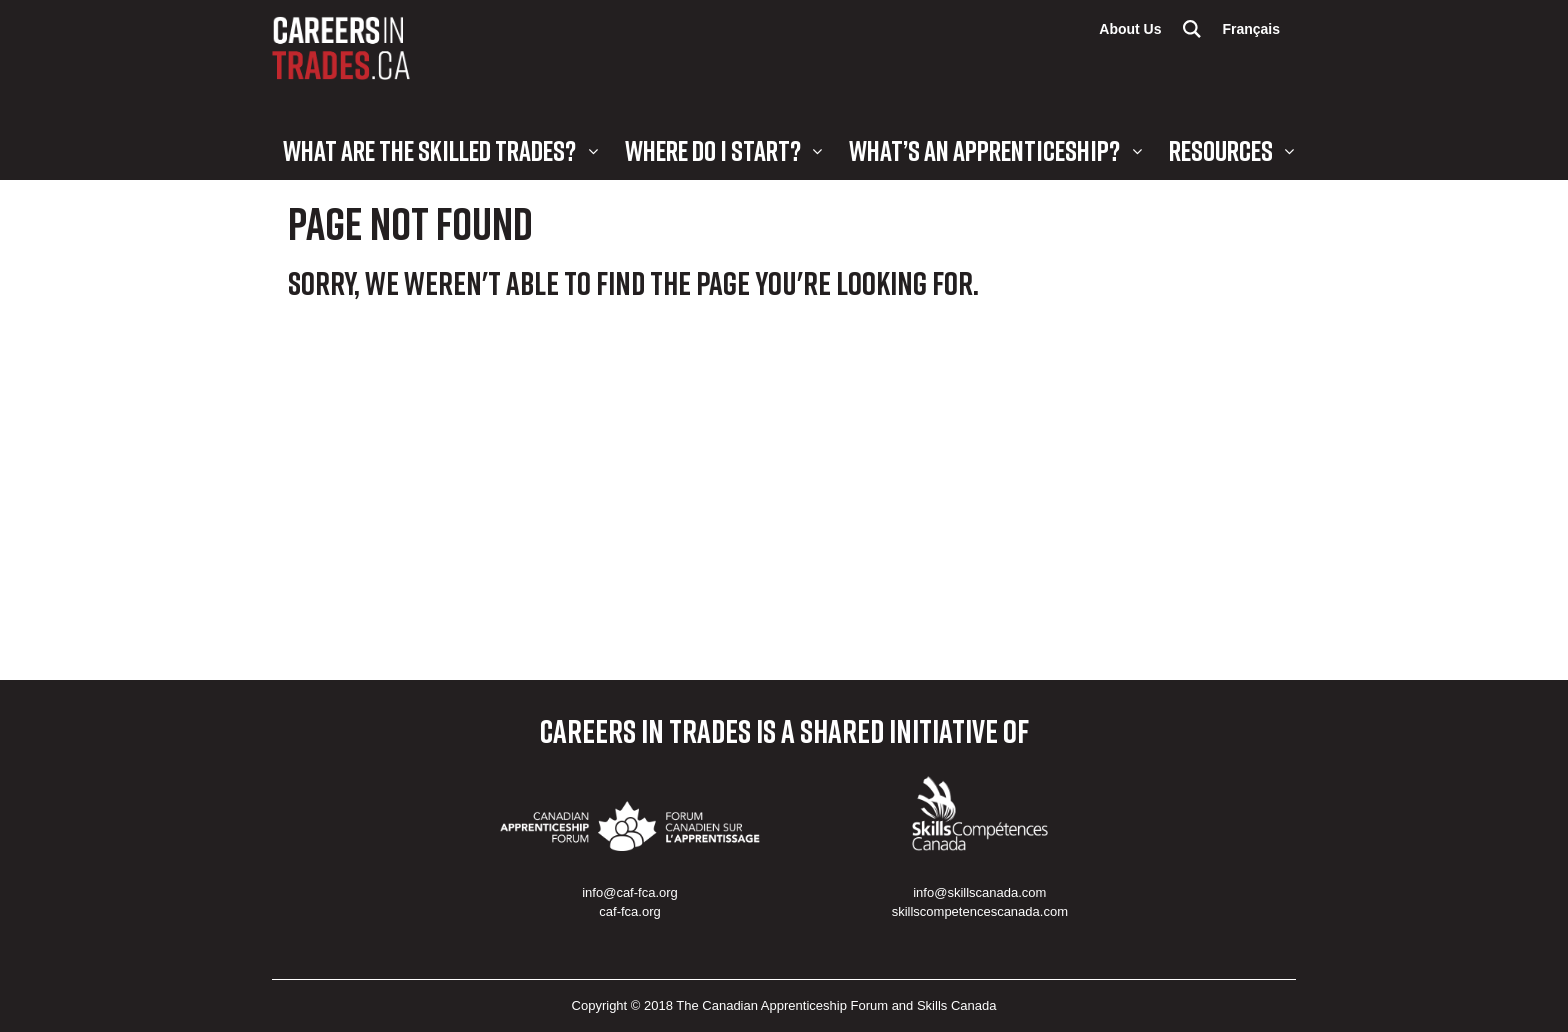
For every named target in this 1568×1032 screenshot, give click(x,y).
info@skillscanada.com (979, 892)
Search (1192, 29)
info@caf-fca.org (630, 892)
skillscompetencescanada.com (980, 911)
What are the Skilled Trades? (429, 150)
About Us (1130, 29)
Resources (1221, 150)
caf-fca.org (629, 911)
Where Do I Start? (713, 150)
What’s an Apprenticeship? (984, 150)
